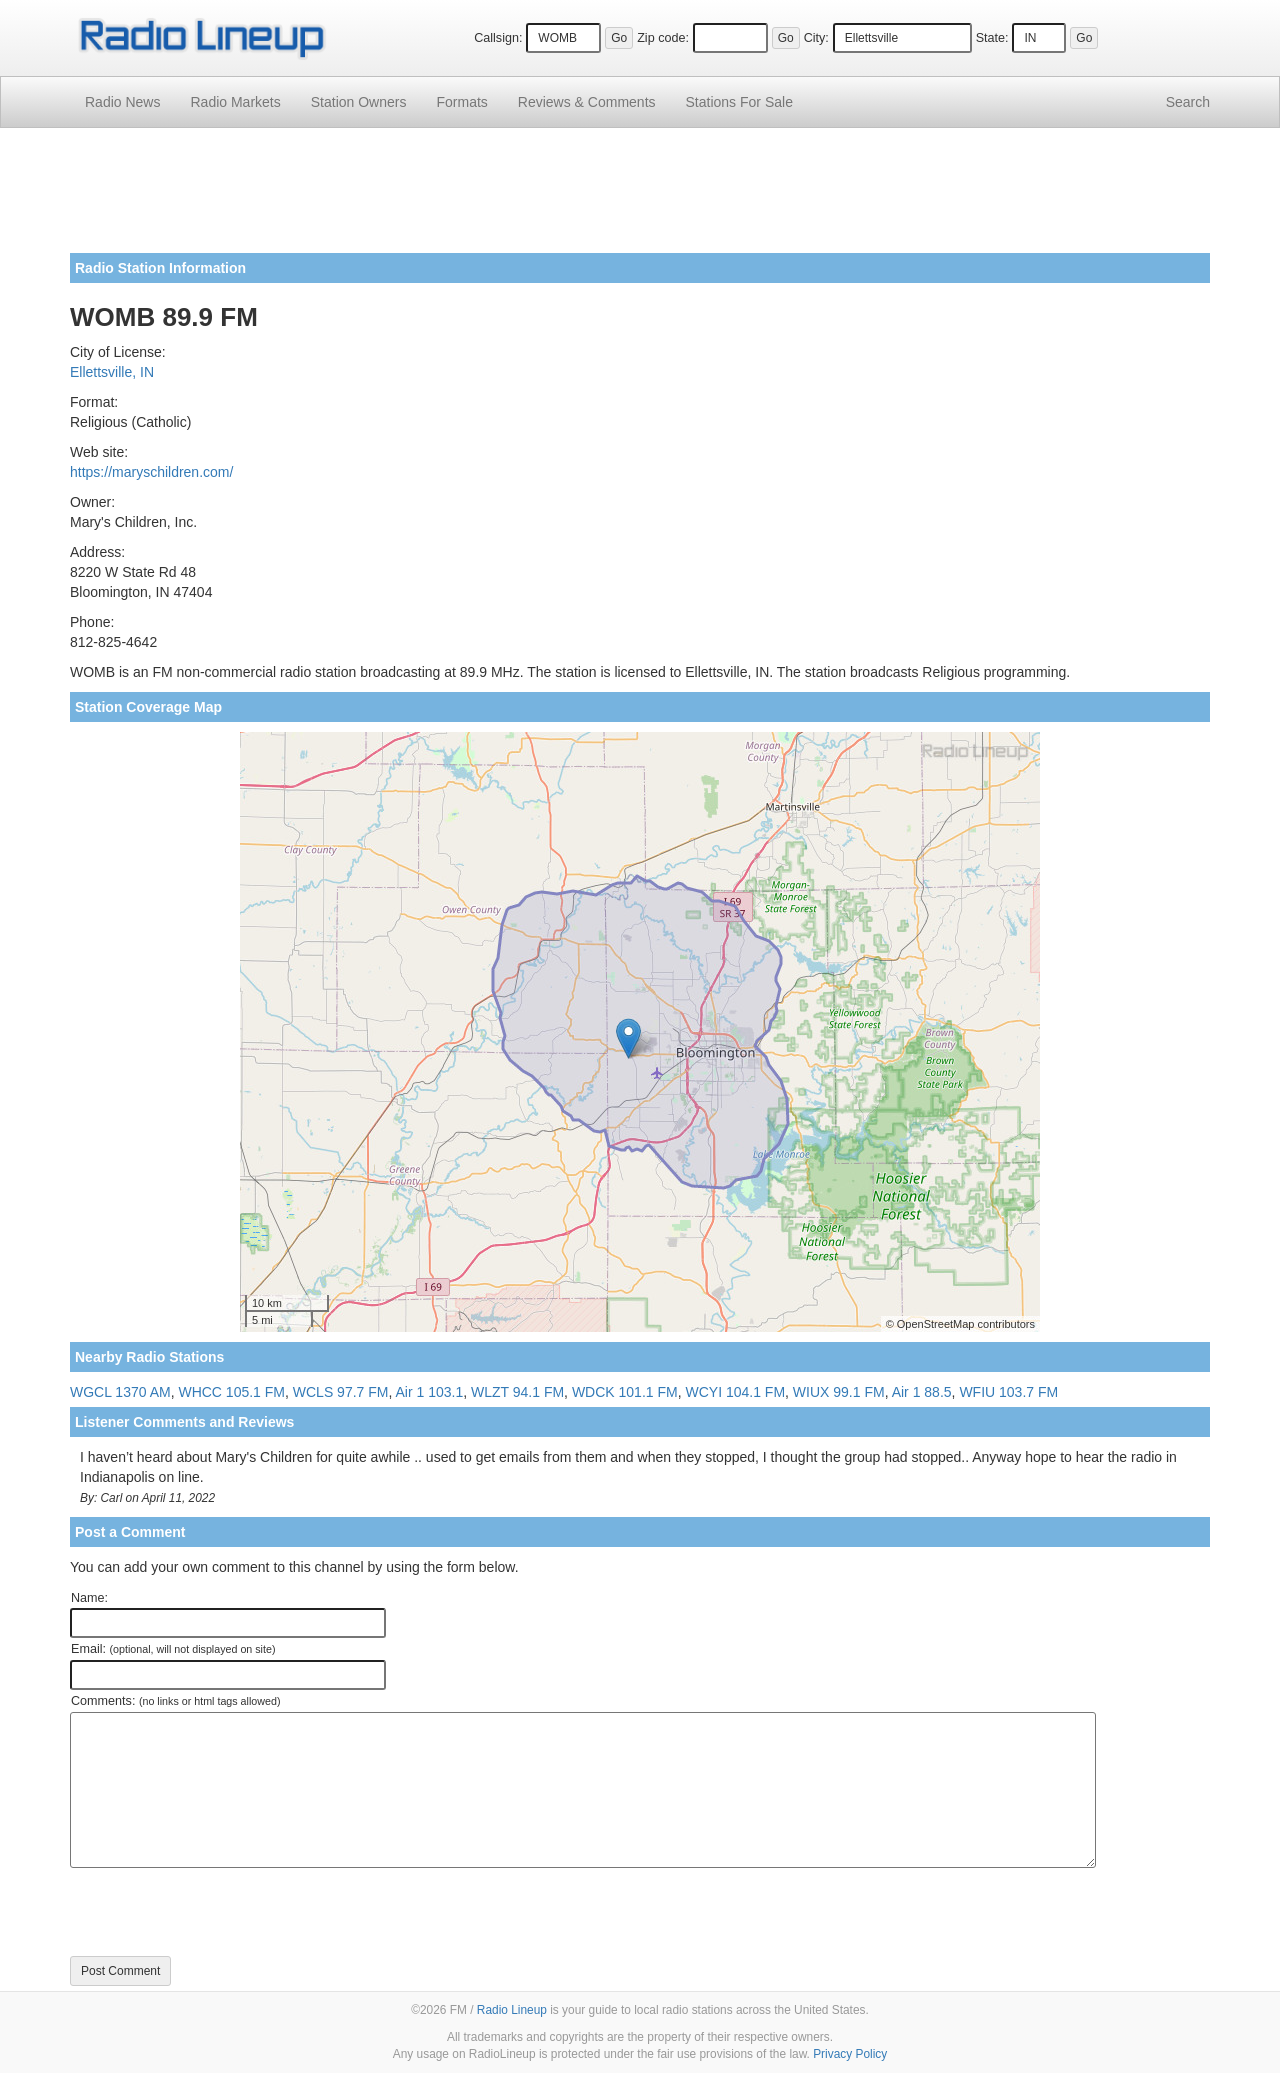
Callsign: (498, 38)
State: (992, 38)
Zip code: (663, 38)
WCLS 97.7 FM (341, 1392)
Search (1188, 102)
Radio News (122, 102)
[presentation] (222, 1912)
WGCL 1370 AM (120, 1392)
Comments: (175, 1701)
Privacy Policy (850, 2054)
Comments (587, 102)
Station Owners (359, 102)
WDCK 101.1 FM (625, 1392)
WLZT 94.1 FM (517, 1392)
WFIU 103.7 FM (1008, 1392)
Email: (173, 1649)
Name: (89, 1598)
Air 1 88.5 (922, 1392)
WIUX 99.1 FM (839, 1392)
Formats (461, 102)
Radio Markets (235, 102)
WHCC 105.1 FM (231, 1392)
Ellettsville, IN (112, 372)
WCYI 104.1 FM (735, 1392)
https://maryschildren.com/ (151, 472)
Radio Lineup (512, 2010)
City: (816, 38)
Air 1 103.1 (430, 1392)
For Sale (739, 102)
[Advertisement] (640, 198)
